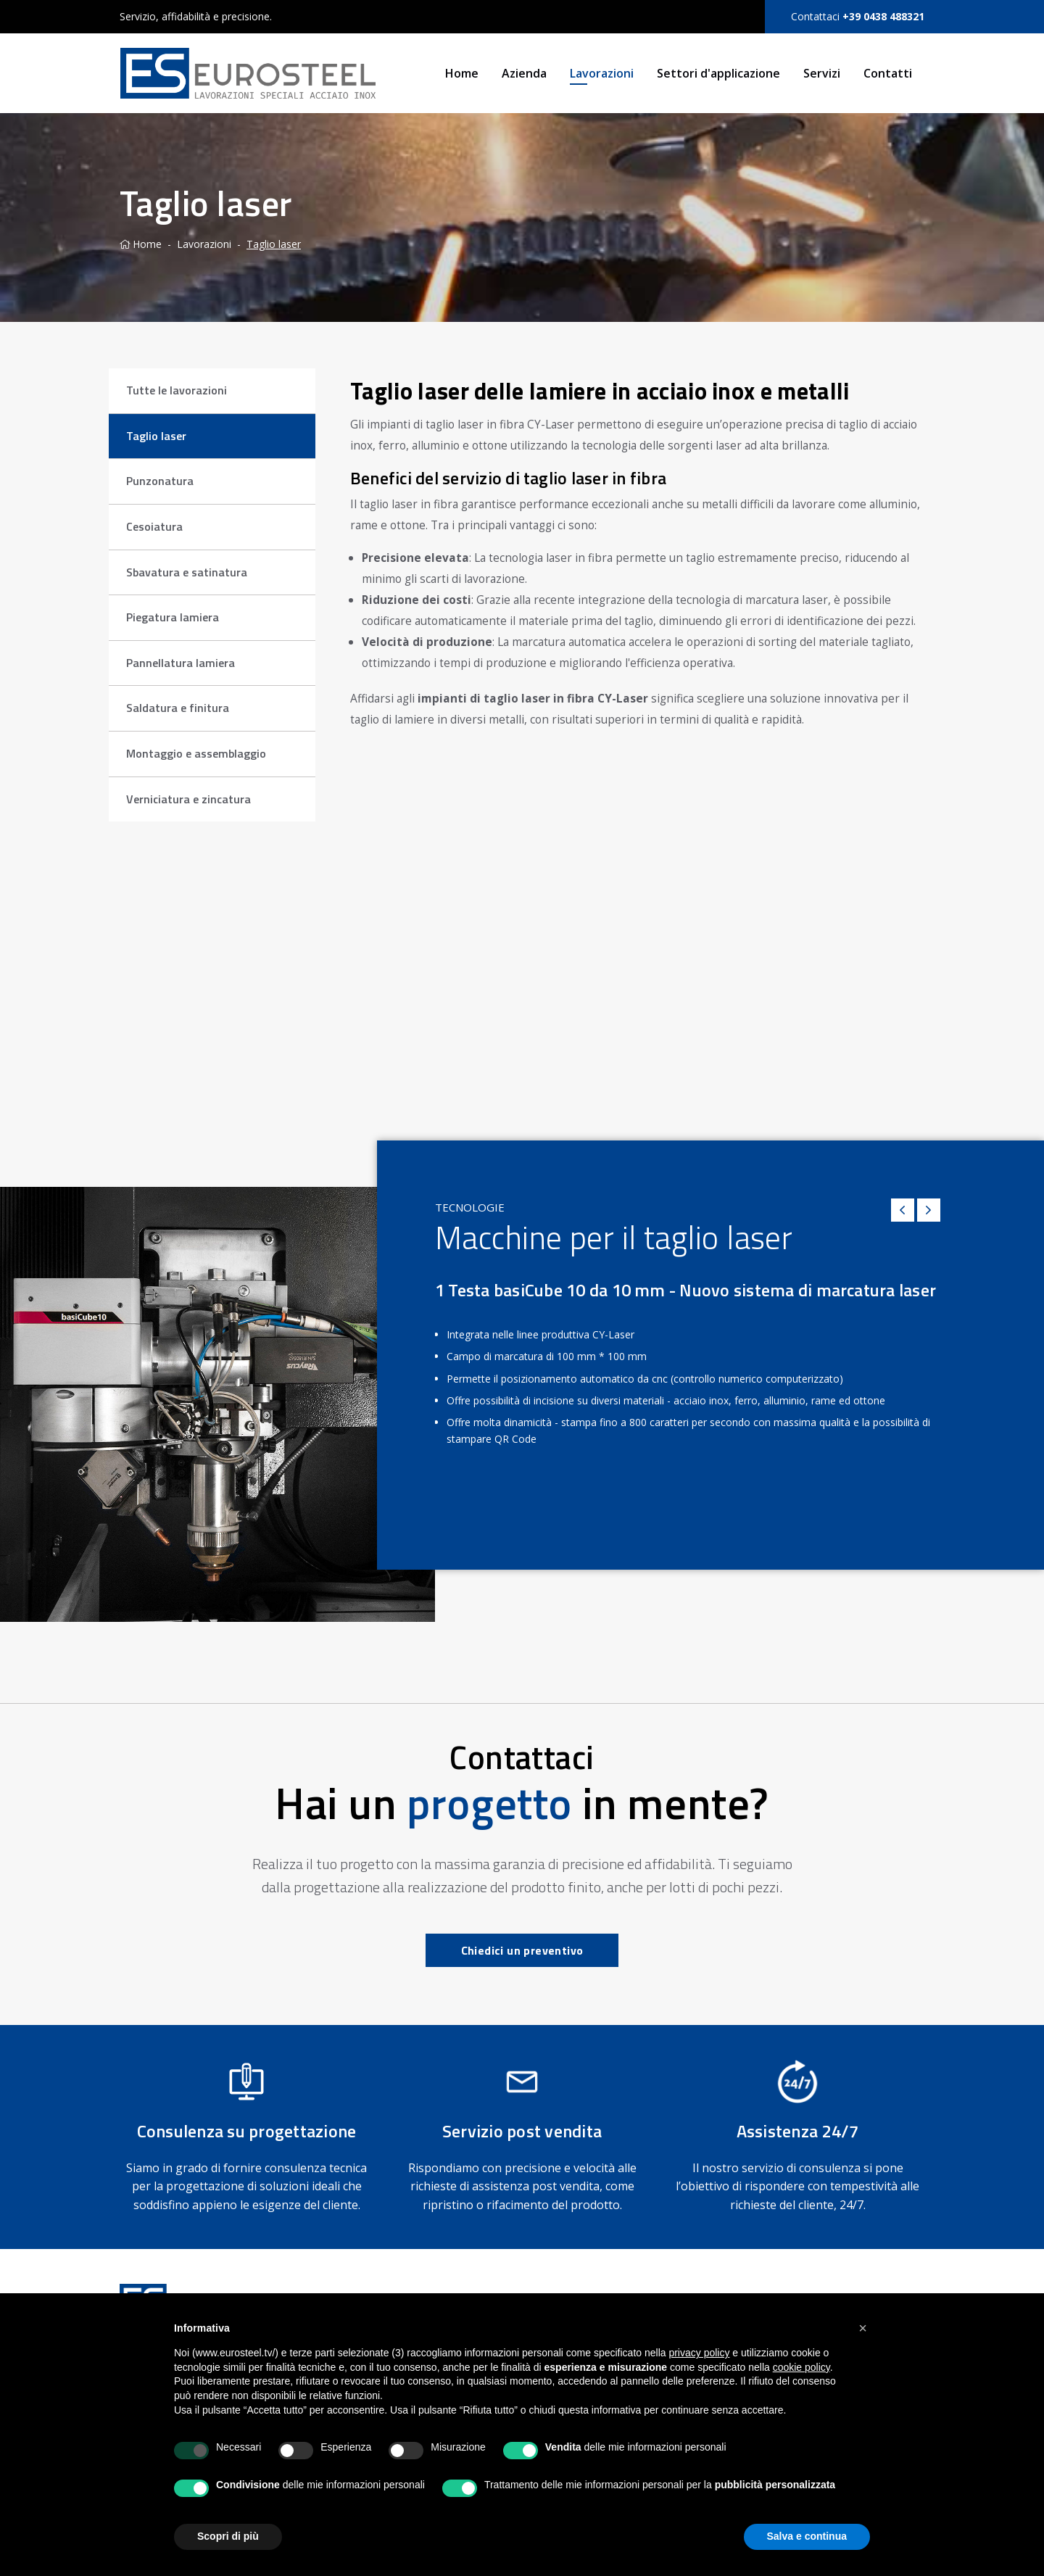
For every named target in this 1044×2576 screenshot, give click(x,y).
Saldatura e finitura (177, 707)
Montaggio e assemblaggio (196, 753)
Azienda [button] (524, 73)
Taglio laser (273, 244)
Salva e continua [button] (807, 2536)
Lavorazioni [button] (602, 73)
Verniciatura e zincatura (188, 799)
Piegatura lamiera (172, 617)
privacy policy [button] (698, 2352)
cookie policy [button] (801, 2367)
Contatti (887, 73)
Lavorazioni (204, 244)
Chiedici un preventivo (522, 1950)
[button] (862, 2328)
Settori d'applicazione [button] (718, 73)
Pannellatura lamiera (180, 662)
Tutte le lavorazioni (176, 390)
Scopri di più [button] (228, 2536)
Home (461, 73)
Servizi (821, 73)
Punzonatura (160, 480)
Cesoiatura (154, 526)
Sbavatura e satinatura (186, 572)
